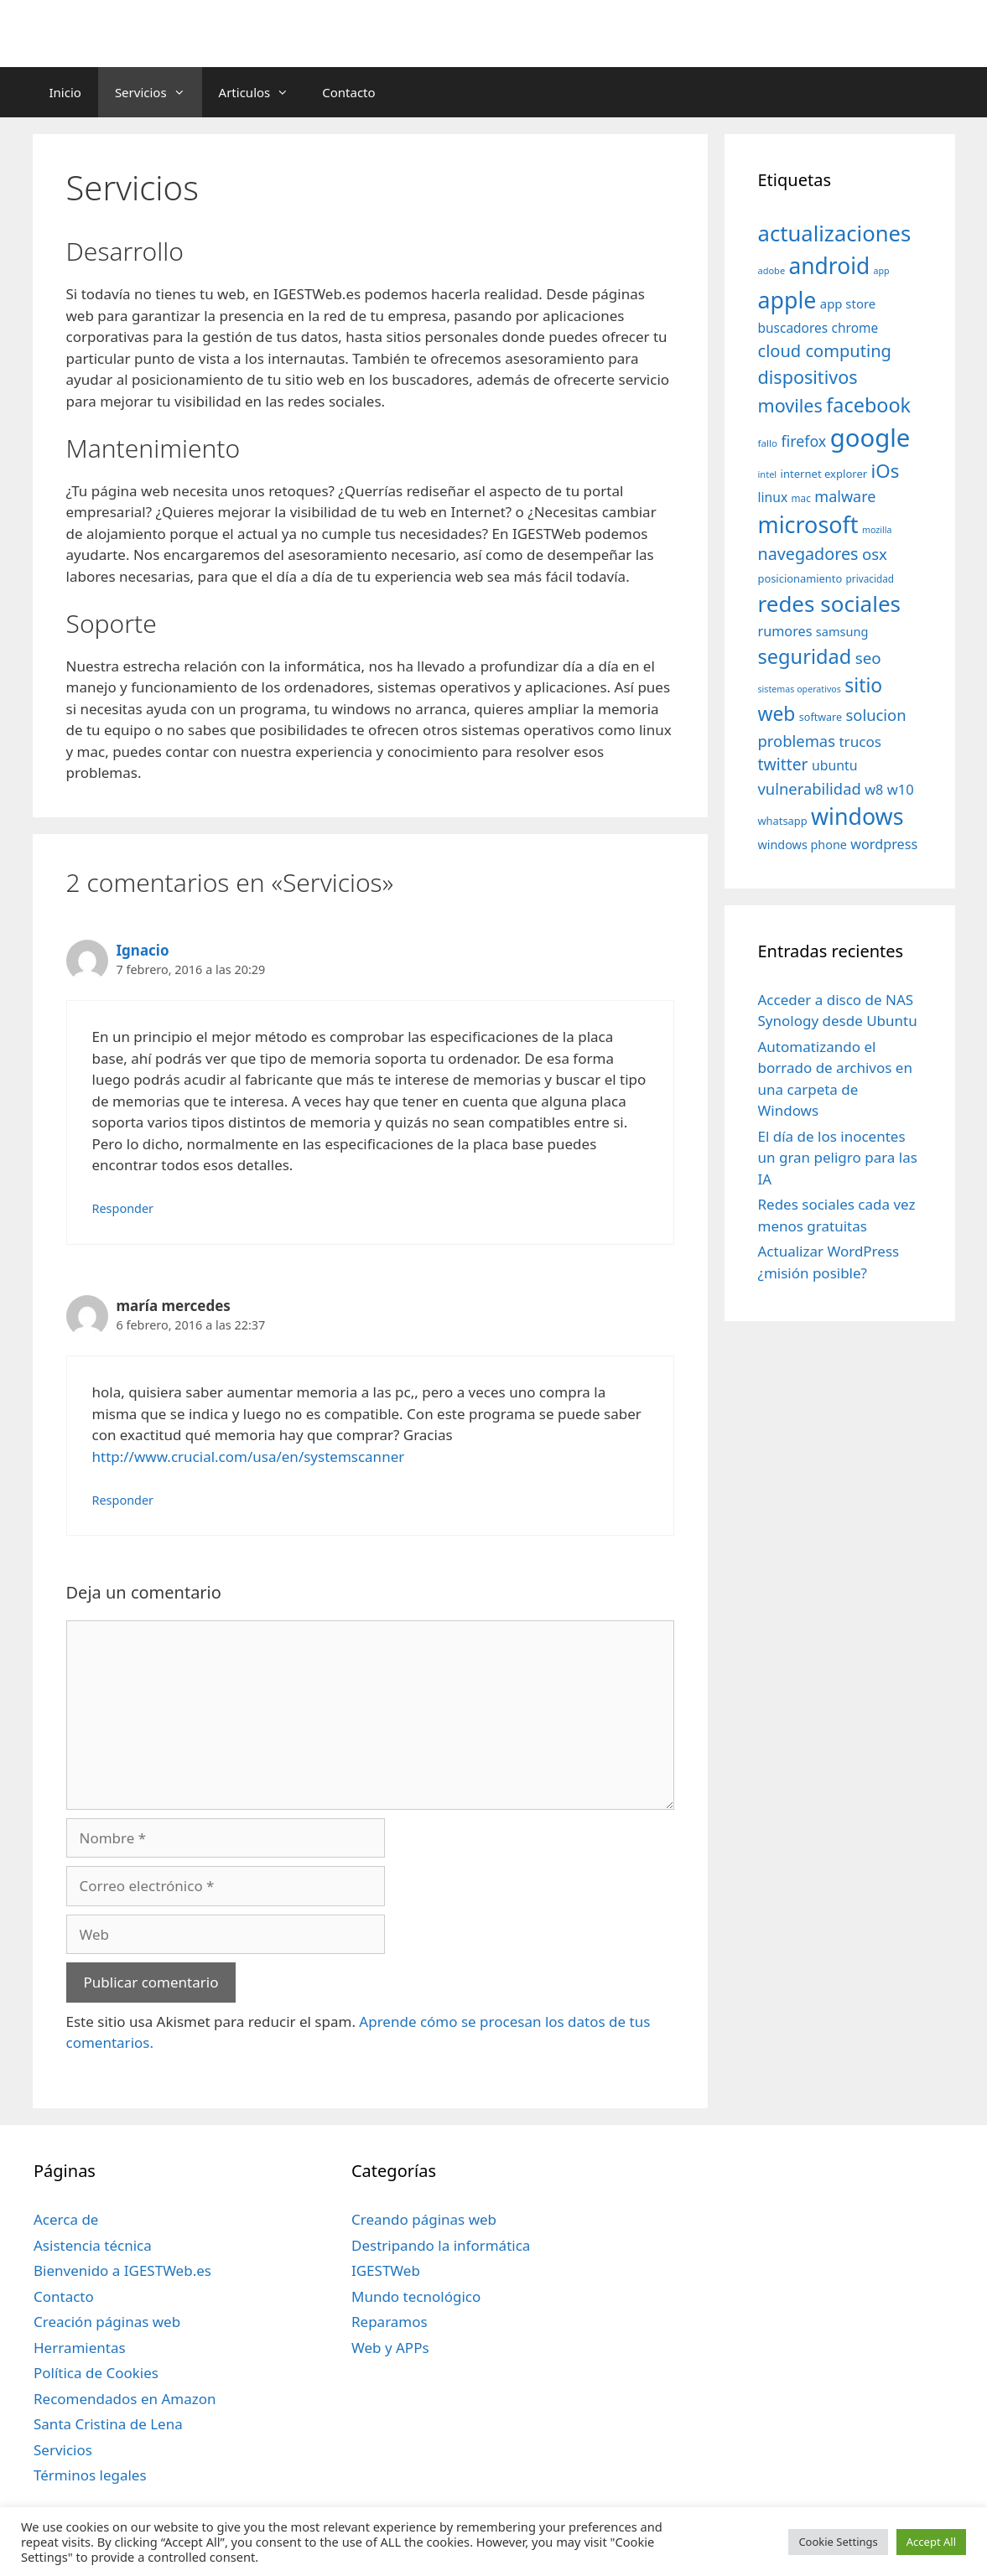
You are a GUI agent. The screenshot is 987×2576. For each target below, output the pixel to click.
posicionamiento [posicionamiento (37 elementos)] (800, 578)
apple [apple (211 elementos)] (787, 299)
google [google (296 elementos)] (870, 437)
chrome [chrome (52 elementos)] (855, 328)
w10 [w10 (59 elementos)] (900, 789)
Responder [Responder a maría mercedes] (123, 1500)
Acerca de (66, 2219)
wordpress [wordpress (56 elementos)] (883, 844)
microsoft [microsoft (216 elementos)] (808, 524)
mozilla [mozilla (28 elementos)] (877, 530)
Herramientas (80, 2347)
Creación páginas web (107, 2321)
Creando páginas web (423, 2219)
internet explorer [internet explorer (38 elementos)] (824, 473)
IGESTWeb (385, 2270)
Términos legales (90, 2475)
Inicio (65, 92)
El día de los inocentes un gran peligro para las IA (837, 1158)
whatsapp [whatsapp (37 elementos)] (783, 820)
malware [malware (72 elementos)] (844, 496)
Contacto (348, 92)
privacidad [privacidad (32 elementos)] (870, 578)
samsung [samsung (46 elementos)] (842, 631)
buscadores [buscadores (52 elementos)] (793, 328)
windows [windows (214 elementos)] (857, 816)
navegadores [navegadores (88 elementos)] (808, 553)
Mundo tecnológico (416, 2296)
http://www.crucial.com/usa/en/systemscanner (248, 1456)
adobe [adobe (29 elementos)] (772, 270)
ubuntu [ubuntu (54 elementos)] (835, 765)
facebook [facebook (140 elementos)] (868, 404)
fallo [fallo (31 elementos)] (767, 443)
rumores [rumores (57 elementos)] (785, 631)
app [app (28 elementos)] (882, 271)
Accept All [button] (931, 2541)
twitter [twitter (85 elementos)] (783, 764)
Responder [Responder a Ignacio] (123, 1208)
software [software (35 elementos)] (820, 717)
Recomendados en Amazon (125, 2398)
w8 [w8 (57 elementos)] (874, 789)
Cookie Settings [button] (837, 2541)
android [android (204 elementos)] (829, 266)
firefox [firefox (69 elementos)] (803, 441)
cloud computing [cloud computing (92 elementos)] (824, 350)
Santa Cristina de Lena (108, 2423)
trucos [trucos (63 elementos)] (860, 741)
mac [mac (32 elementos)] (801, 498)
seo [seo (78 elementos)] (868, 658)
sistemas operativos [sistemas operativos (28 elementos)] (799, 689)
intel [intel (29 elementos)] (767, 474)
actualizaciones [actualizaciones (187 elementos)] (835, 233)
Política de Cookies (96, 2372)
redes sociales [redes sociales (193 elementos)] (829, 603)
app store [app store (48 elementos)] (847, 303)
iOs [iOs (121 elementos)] (885, 471)
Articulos (262, 92)
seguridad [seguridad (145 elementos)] (805, 656)
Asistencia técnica (93, 2245)
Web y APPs (390, 2347)
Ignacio (143, 950)
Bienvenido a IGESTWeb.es (122, 2270)
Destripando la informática (440, 2245)
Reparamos (389, 2321)
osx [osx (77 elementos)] (874, 553)
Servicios (158, 92)
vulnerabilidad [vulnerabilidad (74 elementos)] (809, 788)
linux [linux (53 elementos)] (773, 497)
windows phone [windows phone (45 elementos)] (802, 845)
